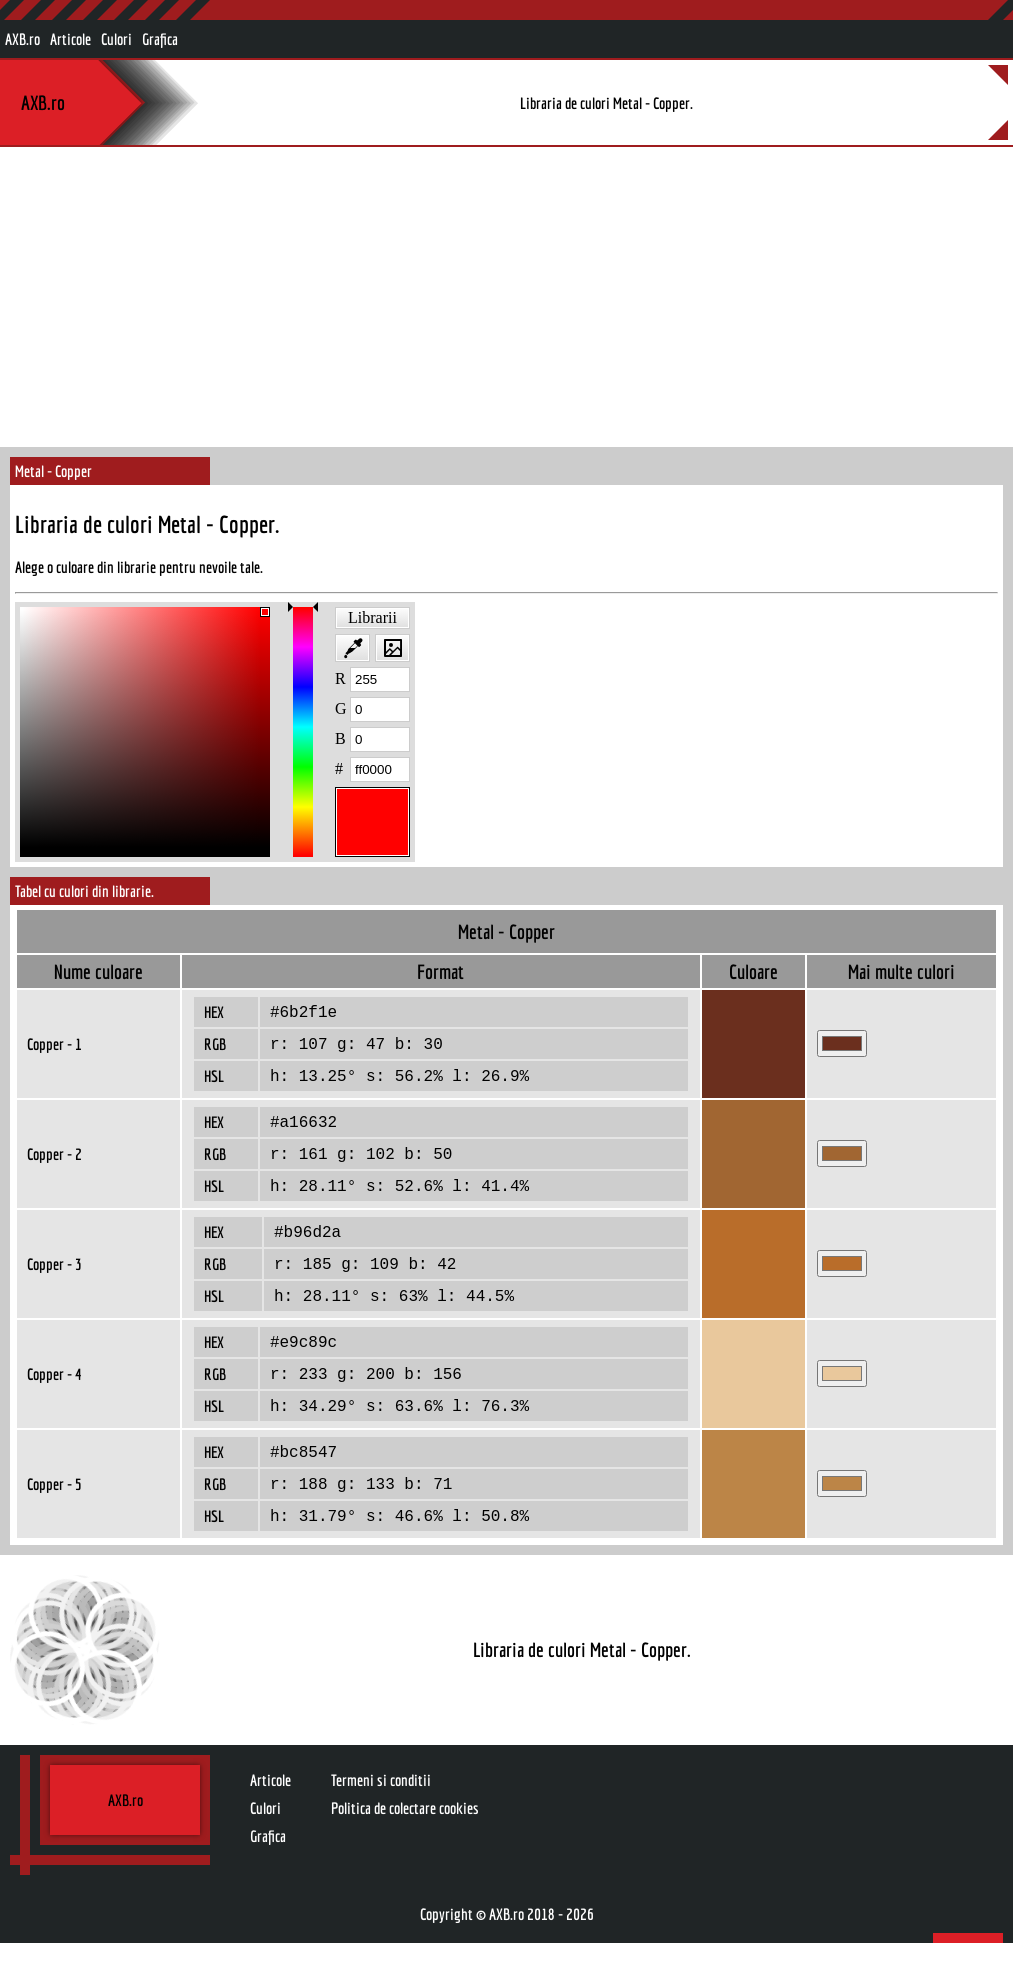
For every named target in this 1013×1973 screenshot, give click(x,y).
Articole (70, 39)
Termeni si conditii (381, 1810)
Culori (116, 39)
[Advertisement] (506, 297)
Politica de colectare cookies (405, 1838)
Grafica (160, 39)
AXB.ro (22, 39)
